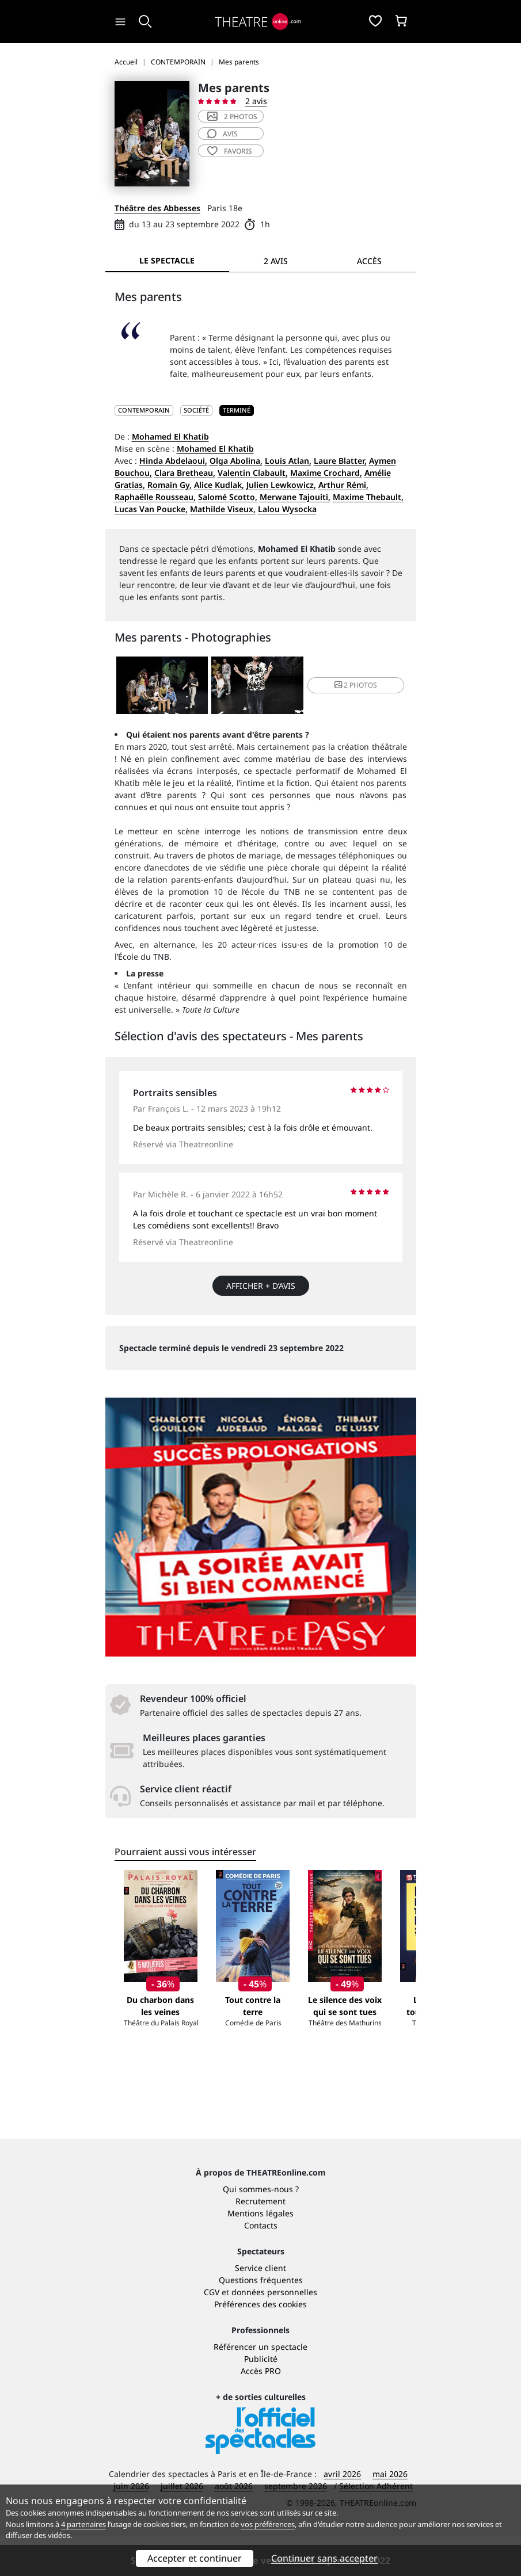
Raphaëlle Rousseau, (155, 496)
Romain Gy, (169, 484)
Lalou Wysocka (287, 508)
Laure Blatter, (340, 460)
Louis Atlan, (288, 460)
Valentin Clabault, (253, 472)
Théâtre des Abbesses (157, 208)
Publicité (260, 2398)
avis (222, 134)
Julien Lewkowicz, (281, 484)
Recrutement (260, 2240)
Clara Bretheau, (184, 472)
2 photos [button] (355, 685)
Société (196, 410)
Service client (260, 2307)
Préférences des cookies (260, 2343)
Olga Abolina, (236, 460)
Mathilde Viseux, (223, 508)
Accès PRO (261, 2410)
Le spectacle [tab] (167, 260)
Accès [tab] (369, 260)
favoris (229, 151)
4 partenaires (83, 2524)
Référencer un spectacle (260, 2386)
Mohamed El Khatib (170, 436)
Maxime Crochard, (326, 472)
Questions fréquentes (261, 2319)
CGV (211, 2331)
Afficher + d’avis (260, 1285)
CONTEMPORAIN (144, 410)
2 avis (256, 101)
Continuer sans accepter (324, 2558)
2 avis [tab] (276, 260)
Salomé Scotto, (227, 496)
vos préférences (268, 2524)
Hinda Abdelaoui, (173, 460)
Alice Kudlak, (219, 484)
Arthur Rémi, (343, 484)
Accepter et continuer (194, 2558)
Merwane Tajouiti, (295, 496)
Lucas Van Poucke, (151, 508)
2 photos (232, 116)
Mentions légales (260, 2252)
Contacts (260, 2265)
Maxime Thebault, (368, 496)
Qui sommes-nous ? (261, 2228)
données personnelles (274, 2331)
